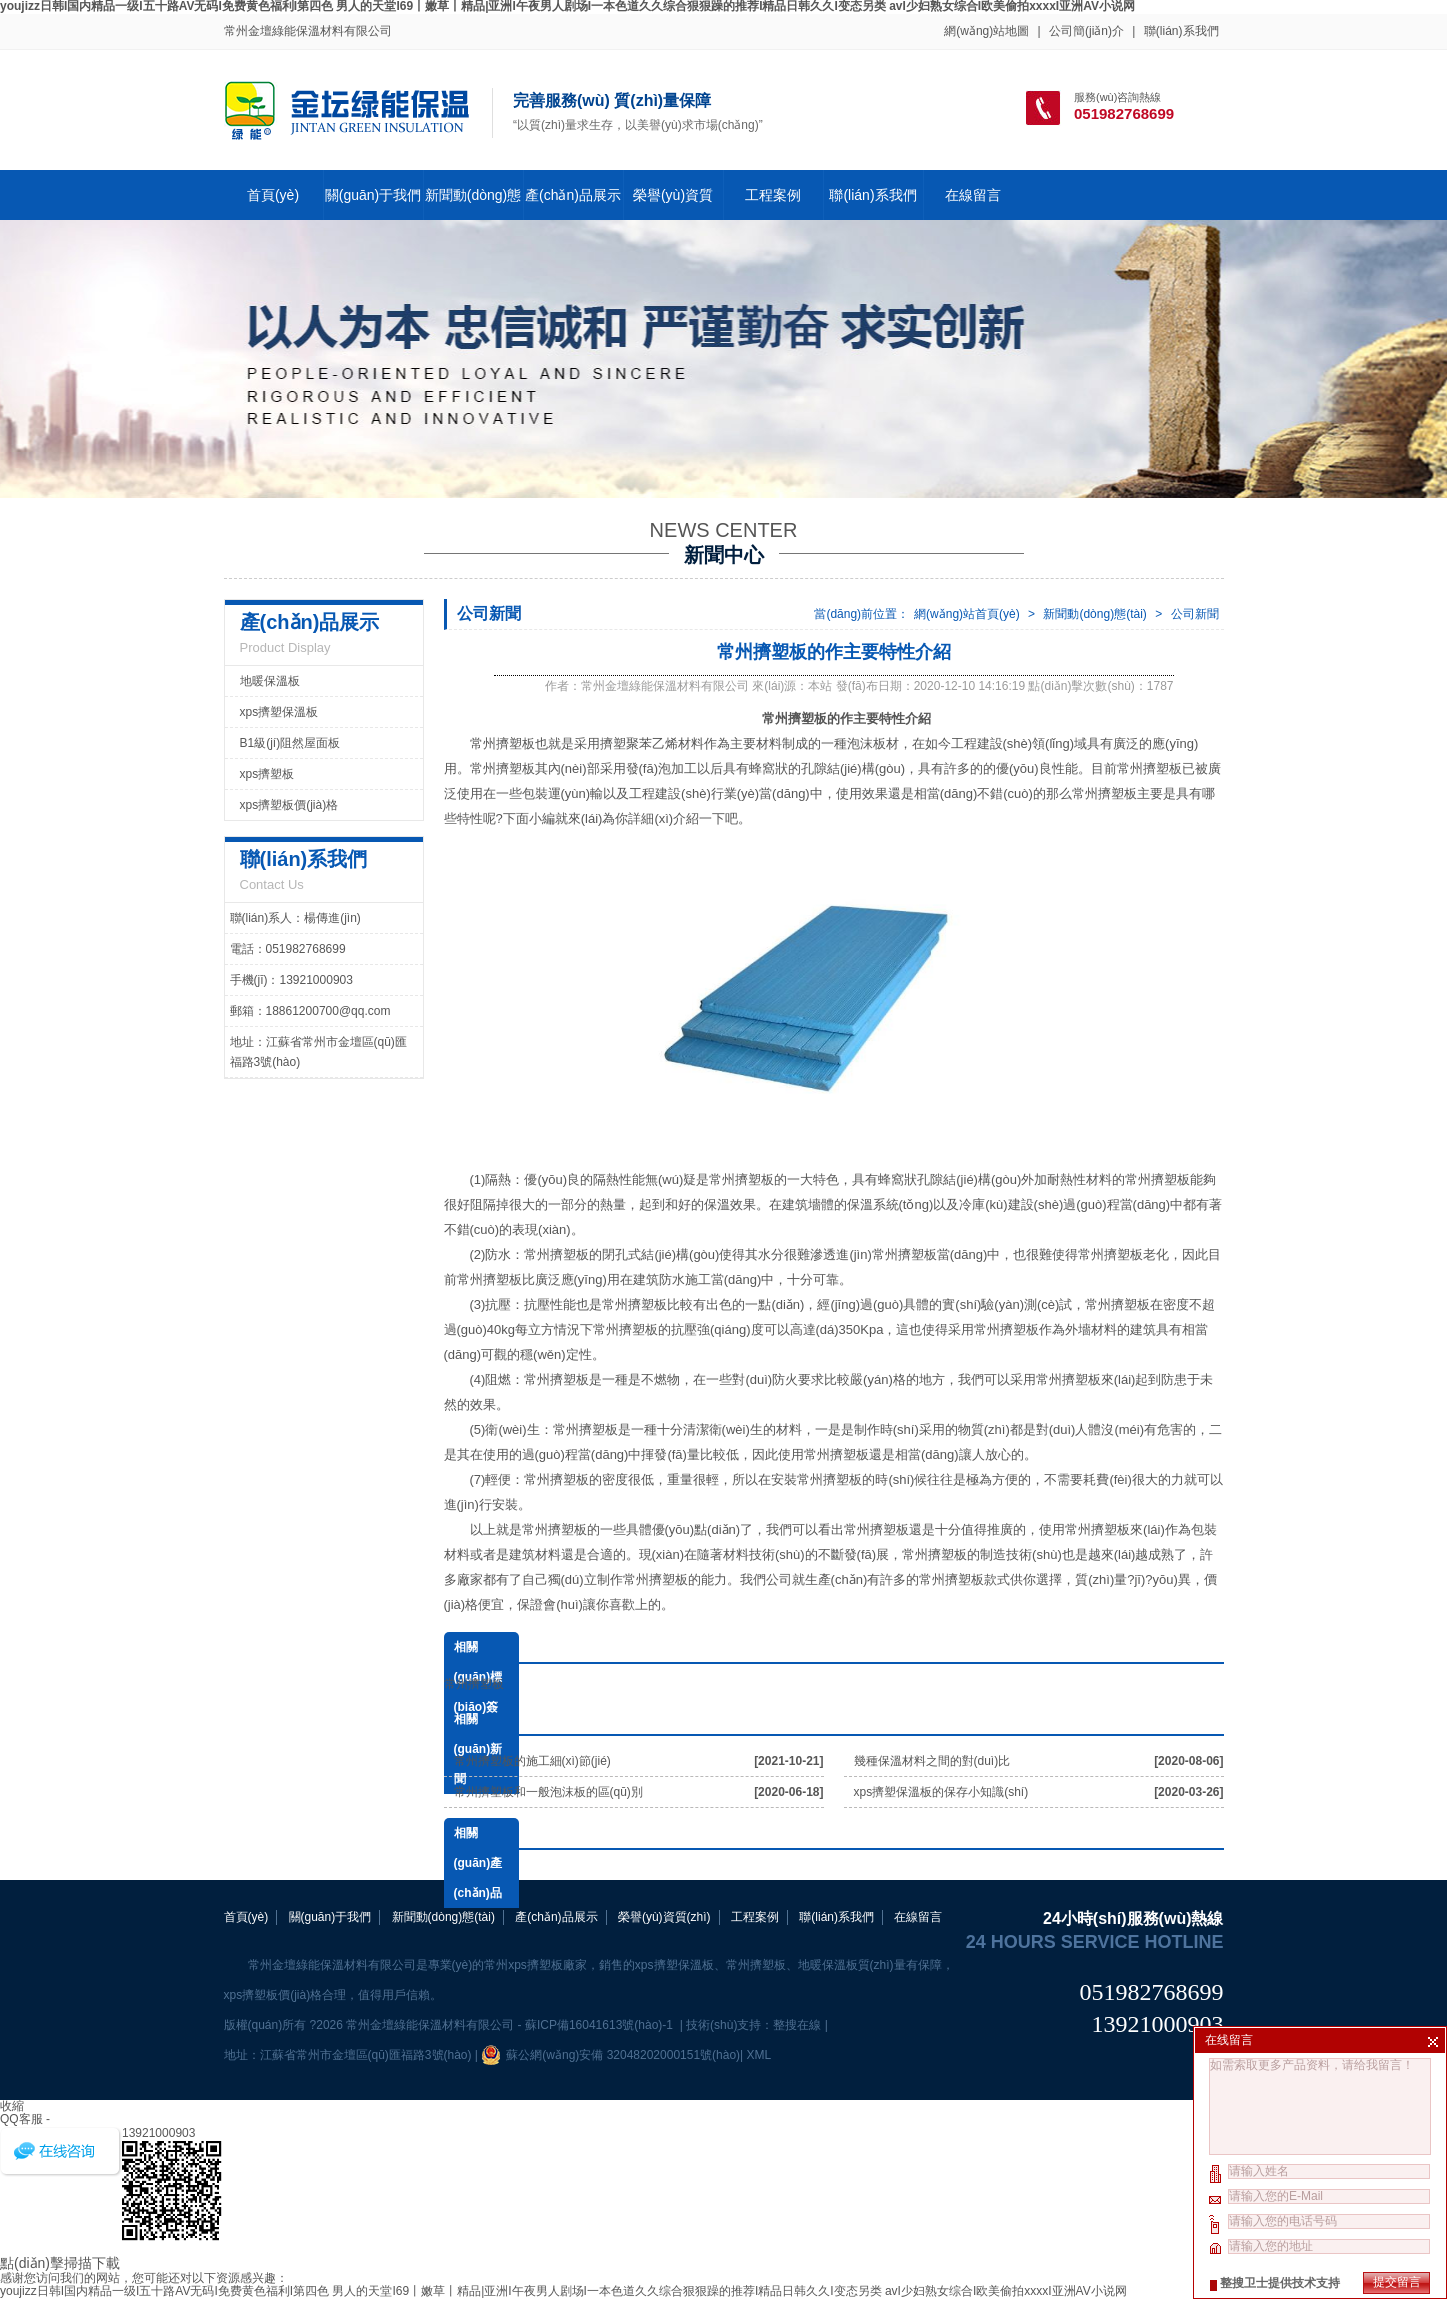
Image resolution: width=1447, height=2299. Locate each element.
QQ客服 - (25, 2119)
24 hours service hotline (1095, 1942)
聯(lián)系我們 (1181, 31)
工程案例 (773, 195)
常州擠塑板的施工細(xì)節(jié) (532, 1761)
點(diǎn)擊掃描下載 (60, 2263)
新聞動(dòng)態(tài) (1094, 614)
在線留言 (973, 195)
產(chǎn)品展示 (573, 195)
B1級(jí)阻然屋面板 (290, 743)
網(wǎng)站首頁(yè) (967, 614)
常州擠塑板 (1104, 793)
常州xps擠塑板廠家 (535, 1965)
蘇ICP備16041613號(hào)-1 (600, 2025)
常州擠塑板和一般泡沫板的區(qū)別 (548, 1792)
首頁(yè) (273, 195)
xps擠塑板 (267, 774)
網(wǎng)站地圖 (986, 31)
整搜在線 (797, 2025)
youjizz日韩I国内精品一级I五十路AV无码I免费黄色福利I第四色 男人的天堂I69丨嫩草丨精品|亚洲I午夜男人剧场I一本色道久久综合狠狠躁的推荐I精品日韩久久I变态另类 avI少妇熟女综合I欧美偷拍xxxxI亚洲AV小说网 (563, 2291)
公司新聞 (1195, 614)
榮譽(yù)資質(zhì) (664, 1917)
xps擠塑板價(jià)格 (289, 805)
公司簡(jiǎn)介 (1086, 31)
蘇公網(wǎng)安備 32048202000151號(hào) (610, 2055)
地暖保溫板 (270, 681)
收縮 (12, 2106)
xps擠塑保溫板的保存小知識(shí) (941, 1792)
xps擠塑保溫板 (279, 712)
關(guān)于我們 (373, 195)
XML (759, 2055)
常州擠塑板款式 (964, 1579)
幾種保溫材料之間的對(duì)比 (932, 1761)
